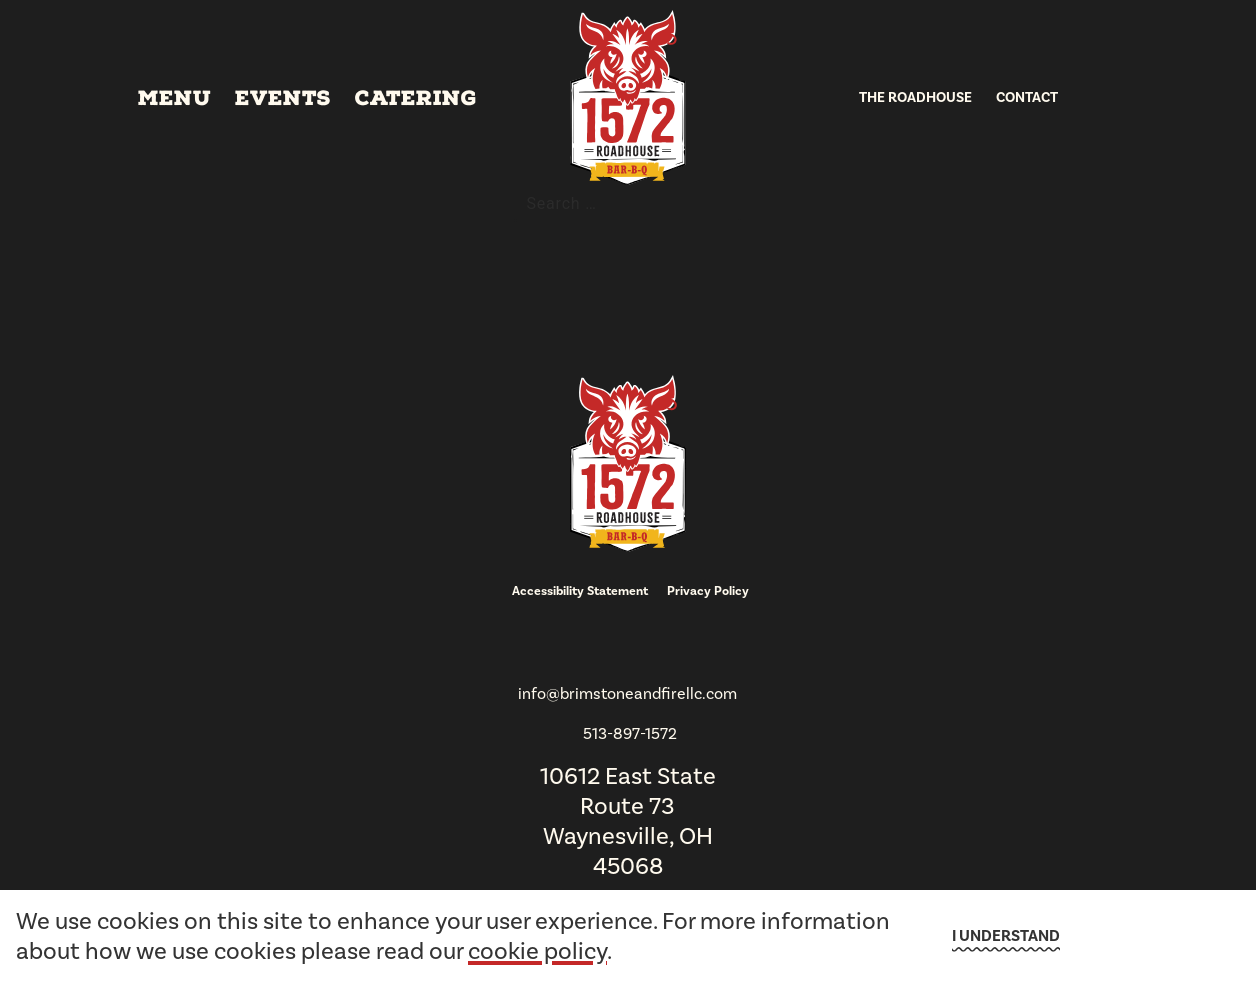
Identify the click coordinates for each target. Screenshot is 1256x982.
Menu (174, 98)
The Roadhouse (915, 97)
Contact (1027, 97)
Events (283, 98)
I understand (1006, 936)
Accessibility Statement (580, 591)
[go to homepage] (627, 97)
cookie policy (537, 951)
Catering (416, 98)
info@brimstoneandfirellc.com (627, 693)
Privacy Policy (708, 591)
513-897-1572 (630, 733)
